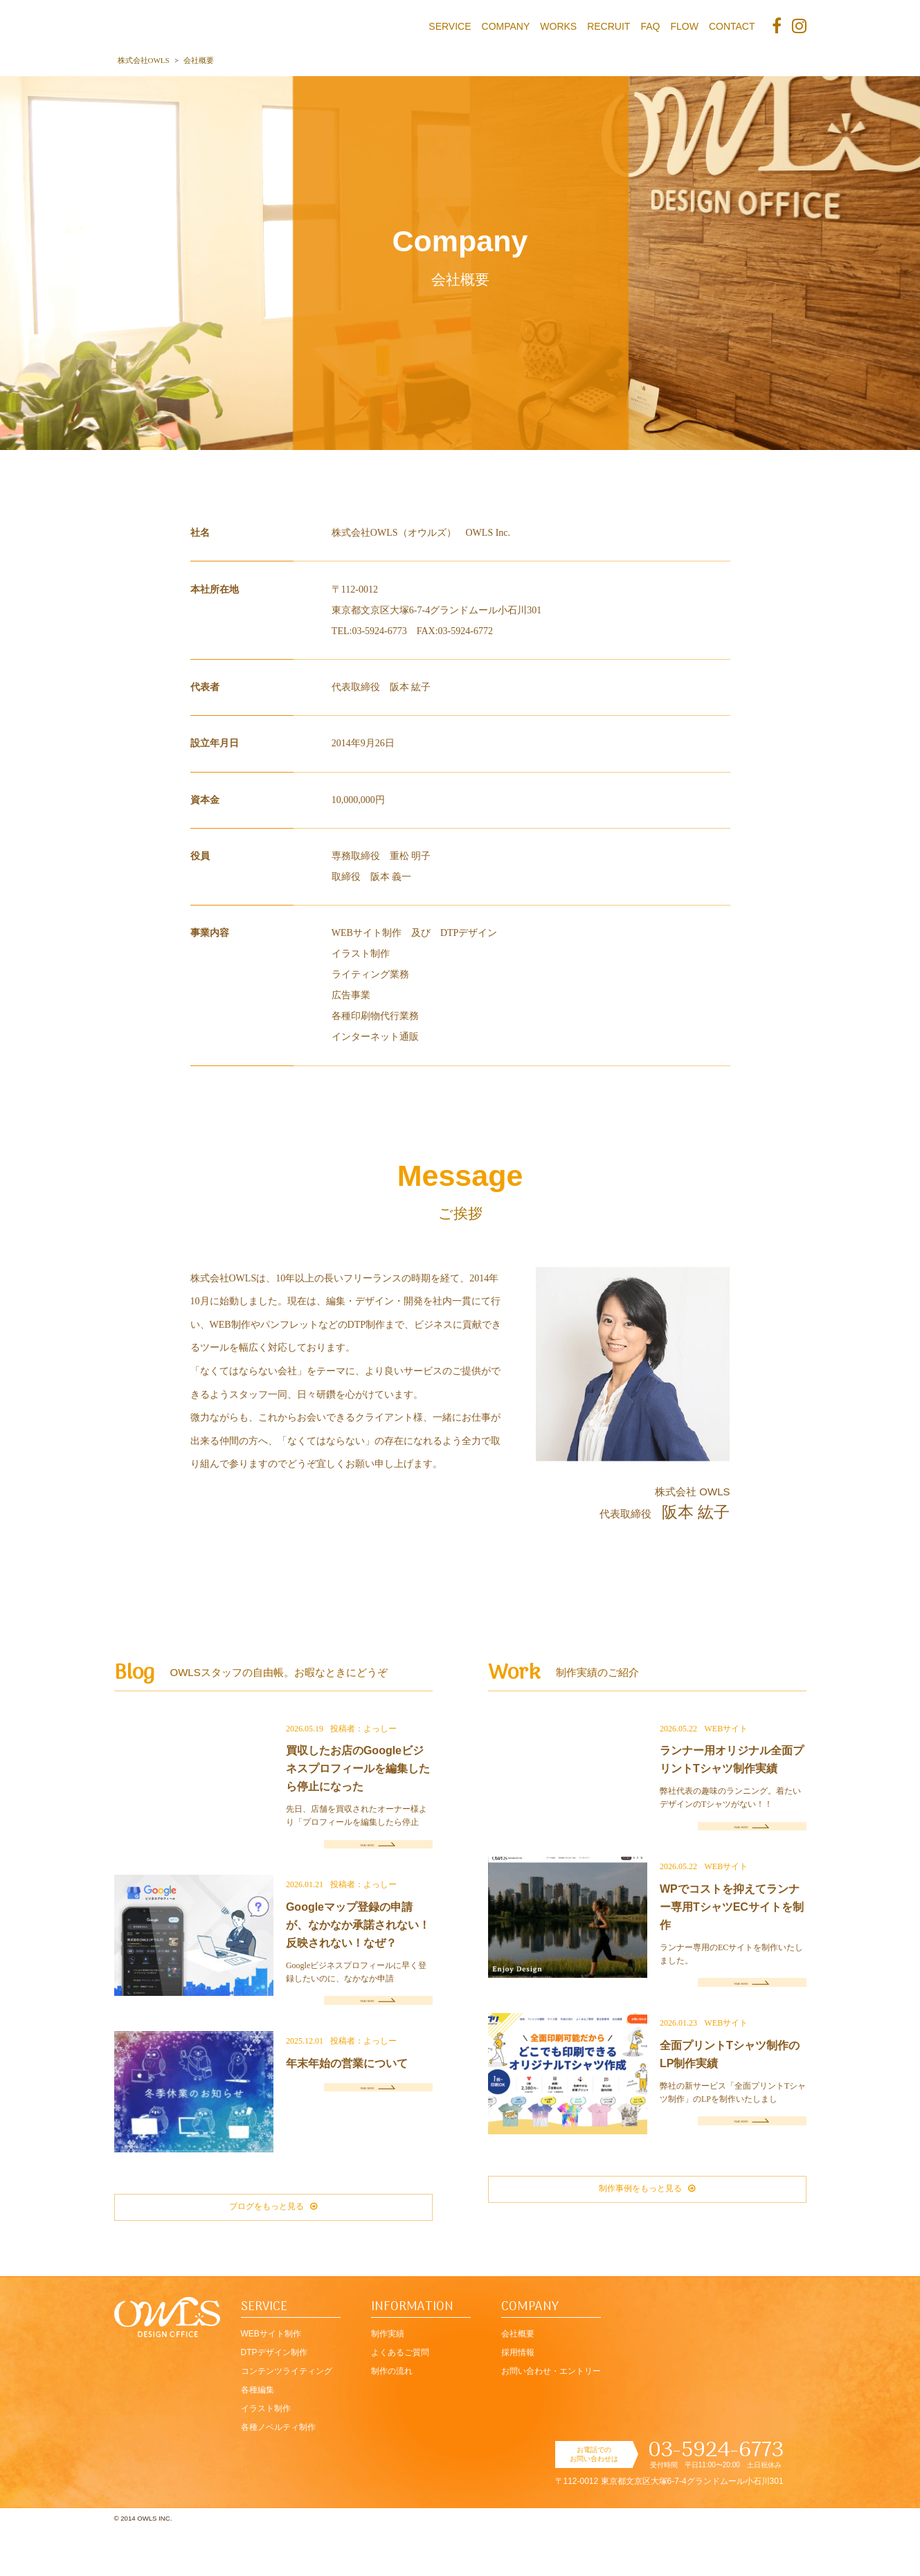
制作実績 (387, 2382)
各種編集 (257, 2438)
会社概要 (517, 2382)
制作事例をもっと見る (646, 2231)
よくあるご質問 (400, 2401)
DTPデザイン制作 (274, 2401)
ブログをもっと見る (273, 2248)
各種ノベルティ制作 (278, 2475)
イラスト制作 (266, 2457)
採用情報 (517, 2401)
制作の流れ (392, 2419)
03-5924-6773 (716, 2499)
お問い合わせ (551, 2419)
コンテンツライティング (286, 2419)
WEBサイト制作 (271, 2382)
